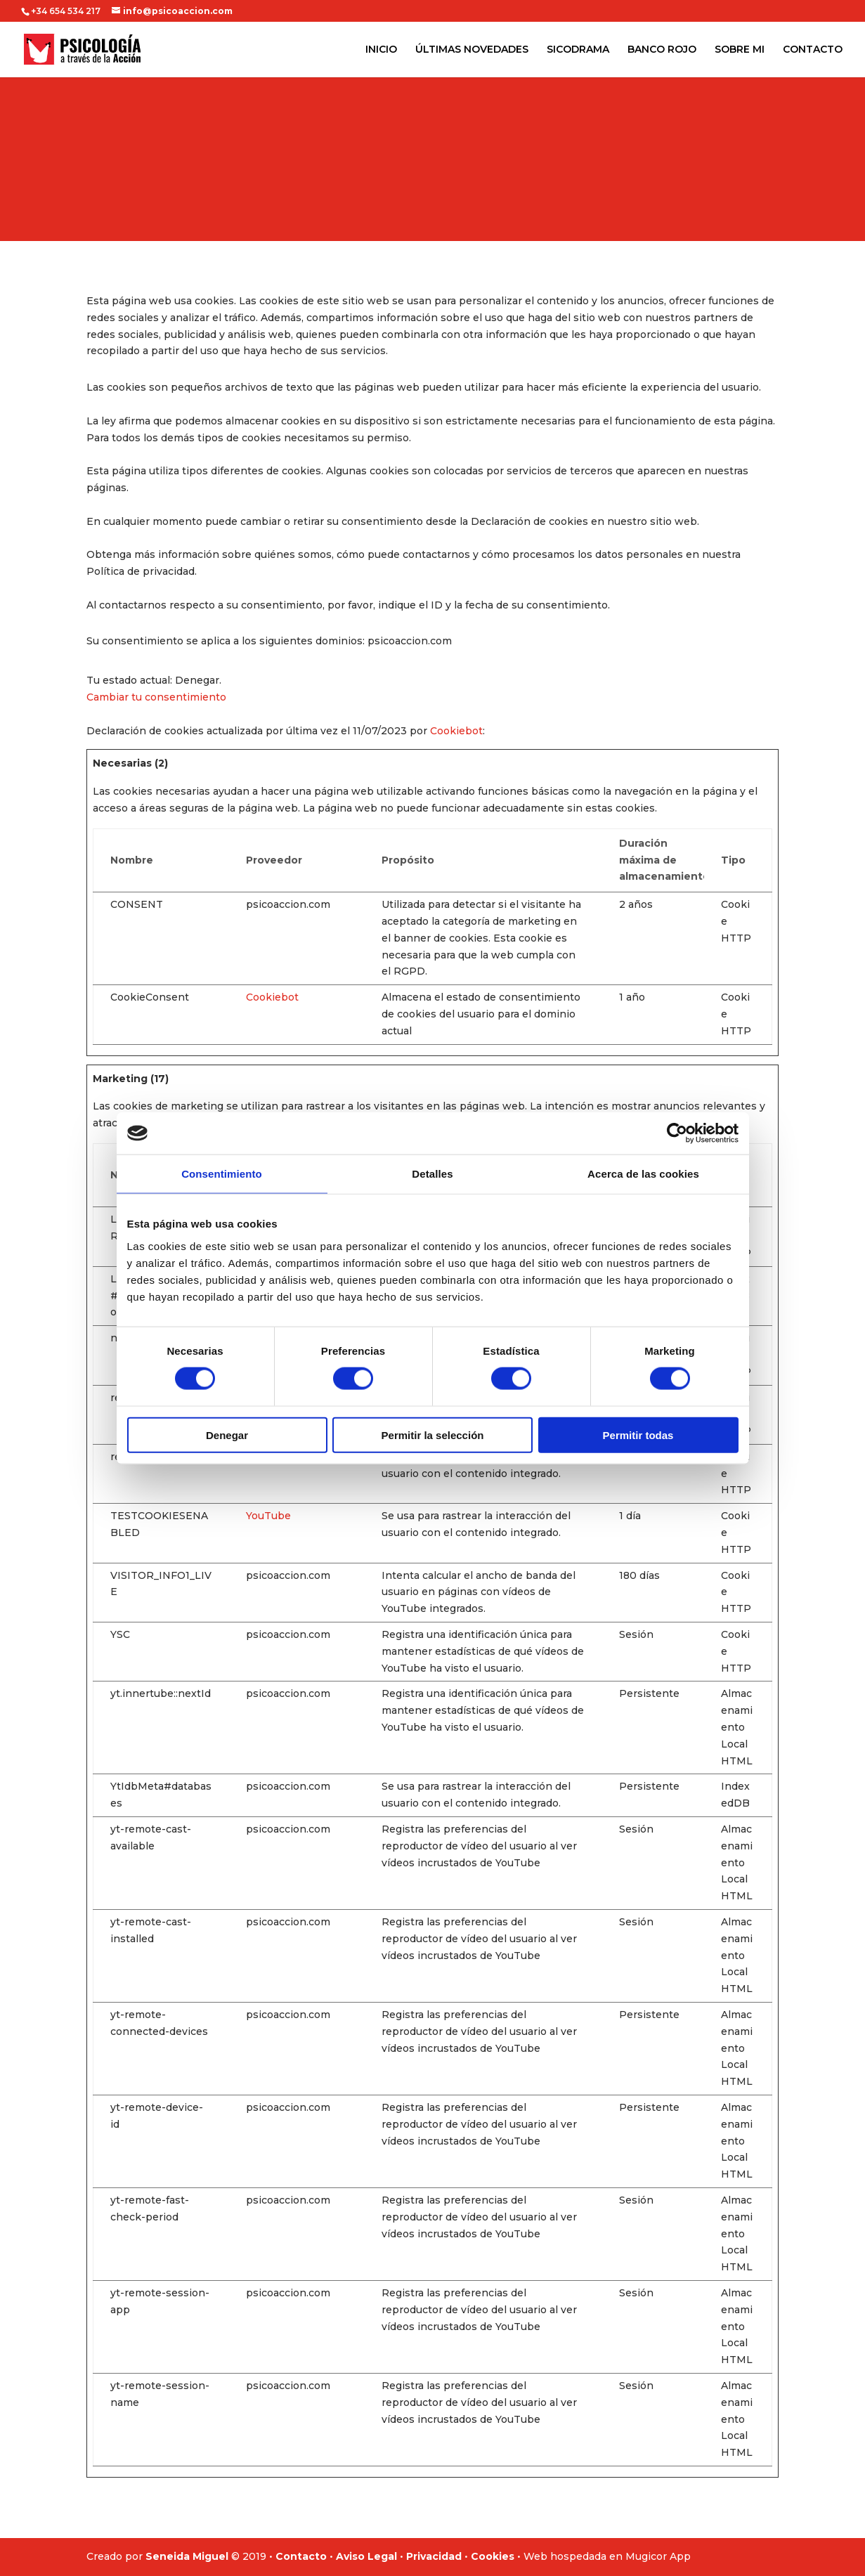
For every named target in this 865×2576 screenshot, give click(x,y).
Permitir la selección (433, 1434)
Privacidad (434, 2556)
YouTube (268, 1515)
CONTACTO (813, 50)
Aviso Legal (366, 2556)
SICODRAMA (578, 50)
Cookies (492, 2556)
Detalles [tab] (432, 1174)
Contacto (301, 2556)
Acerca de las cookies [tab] (643, 1174)
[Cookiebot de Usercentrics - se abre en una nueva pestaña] (677, 1133)
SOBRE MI (740, 50)
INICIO (381, 50)
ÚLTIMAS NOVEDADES (471, 50)
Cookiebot (456, 730)
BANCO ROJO (661, 50)
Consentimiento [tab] (221, 1174)
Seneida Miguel (186, 2556)
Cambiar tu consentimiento (156, 697)
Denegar (227, 1434)
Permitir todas (638, 1434)
